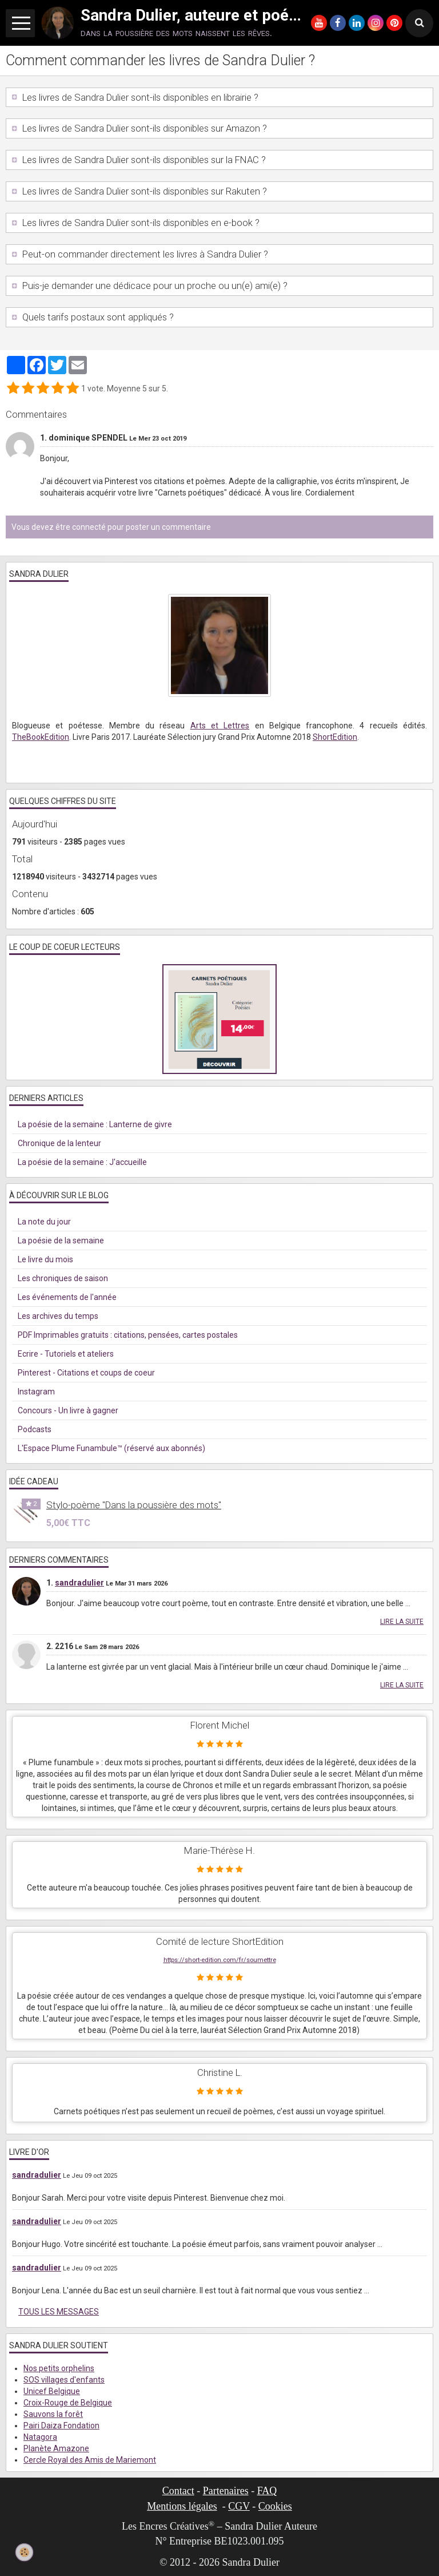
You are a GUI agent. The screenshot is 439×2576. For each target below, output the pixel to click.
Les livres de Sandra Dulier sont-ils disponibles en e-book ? (140, 222)
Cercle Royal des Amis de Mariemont (89, 2459)
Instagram (36, 1391)
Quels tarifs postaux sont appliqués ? (97, 317)
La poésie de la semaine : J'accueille (82, 1162)
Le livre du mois (45, 1259)
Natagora (40, 2437)
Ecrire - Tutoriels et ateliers (66, 1353)
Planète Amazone (56, 2448)
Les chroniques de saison (63, 1278)
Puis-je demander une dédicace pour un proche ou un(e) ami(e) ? (154, 285)
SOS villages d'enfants (64, 2379)
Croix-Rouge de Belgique (67, 2402)
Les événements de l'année (67, 1297)
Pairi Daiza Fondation (61, 2425)
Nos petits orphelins (58, 2368)
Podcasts (34, 1429)
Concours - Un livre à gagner (68, 1410)
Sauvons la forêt (53, 2414)
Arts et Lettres (220, 725)
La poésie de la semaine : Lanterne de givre (95, 1124)
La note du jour (44, 1221)
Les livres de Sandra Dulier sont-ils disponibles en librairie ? (139, 97)
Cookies (275, 2506)
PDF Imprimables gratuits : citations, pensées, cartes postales (128, 1334)
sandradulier (79, 1582)
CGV (239, 2506)
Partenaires (226, 2490)
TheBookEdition (40, 737)
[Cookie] (24, 2552)
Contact (178, 2490)
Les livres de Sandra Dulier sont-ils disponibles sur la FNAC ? (143, 159)
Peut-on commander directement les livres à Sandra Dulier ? (144, 254)
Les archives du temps (58, 1316)
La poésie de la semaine (61, 1240)
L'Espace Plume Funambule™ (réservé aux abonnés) (111, 1448)
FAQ (267, 2490)
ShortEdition (335, 737)
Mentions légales (182, 2506)
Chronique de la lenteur (59, 1143)
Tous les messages (58, 2311)
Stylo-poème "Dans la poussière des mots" (133, 1505)
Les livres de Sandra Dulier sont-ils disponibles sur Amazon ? (143, 128)
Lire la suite (402, 1622)
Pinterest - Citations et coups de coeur (86, 1372)
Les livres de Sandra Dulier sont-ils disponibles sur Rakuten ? (143, 191)
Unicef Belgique (51, 2391)
